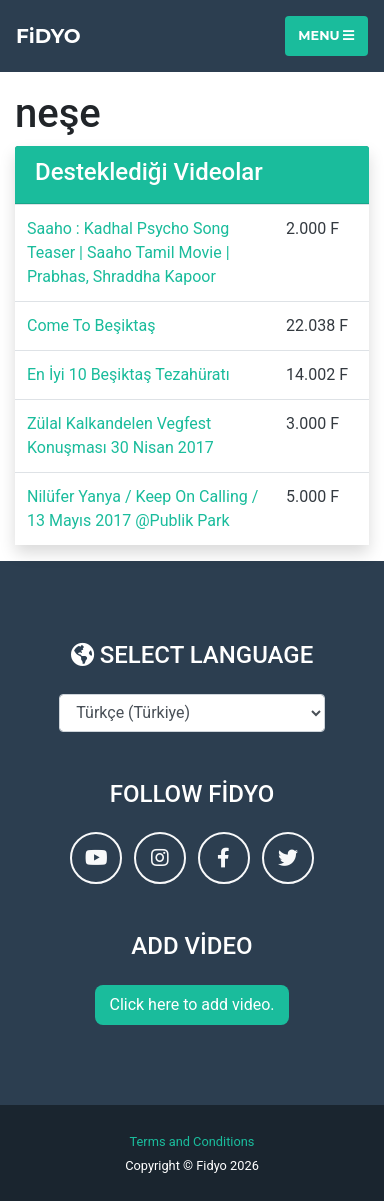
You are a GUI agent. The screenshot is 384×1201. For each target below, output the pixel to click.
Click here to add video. (191, 1004)
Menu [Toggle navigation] (326, 35)
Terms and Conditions (192, 1141)
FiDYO (48, 36)
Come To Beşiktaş (91, 325)
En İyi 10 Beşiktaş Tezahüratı (128, 374)
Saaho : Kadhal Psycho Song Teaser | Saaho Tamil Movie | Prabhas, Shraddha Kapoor (128, 252)
